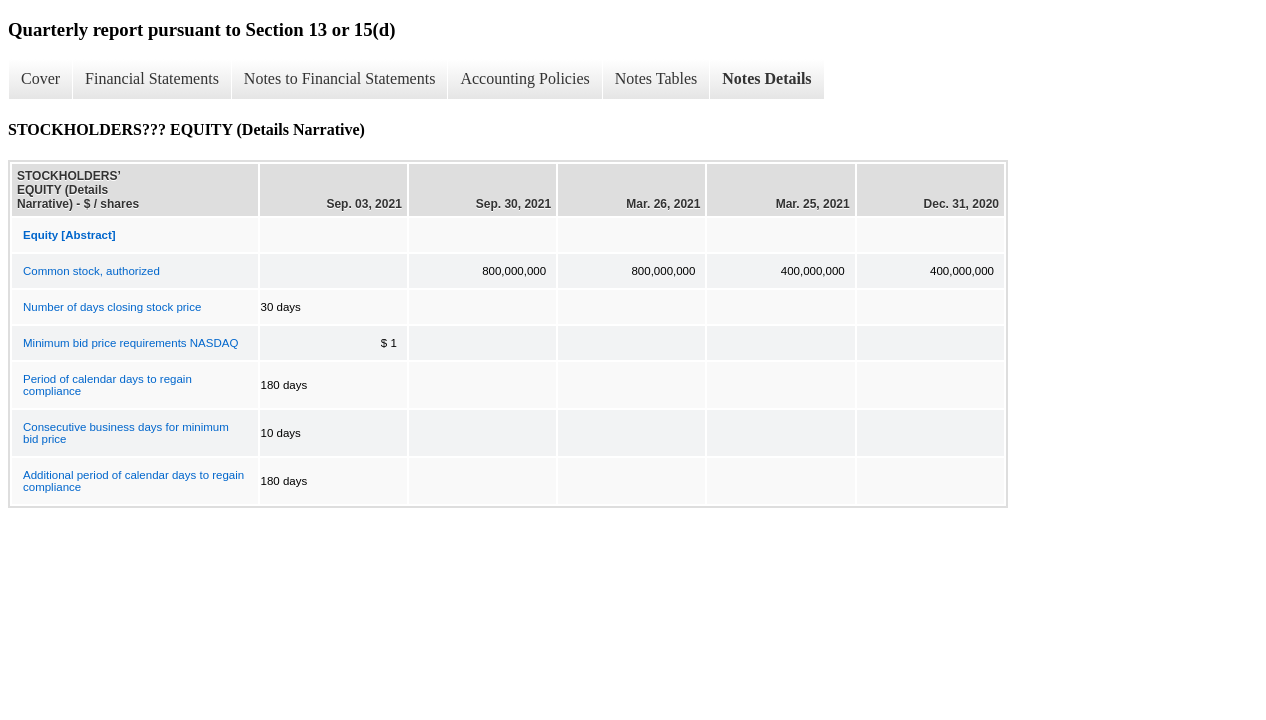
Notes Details (766, 78)
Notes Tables (656, 78)
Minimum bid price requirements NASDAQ (130, 343)
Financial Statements (152, 78)
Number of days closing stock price (112, 307)
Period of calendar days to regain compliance (107, 385)
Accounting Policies (524, 78)
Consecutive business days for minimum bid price (126, 433)
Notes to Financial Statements (340, 78)
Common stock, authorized (91, 271)
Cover (40, 78)
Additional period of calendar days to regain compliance (133, 481)
